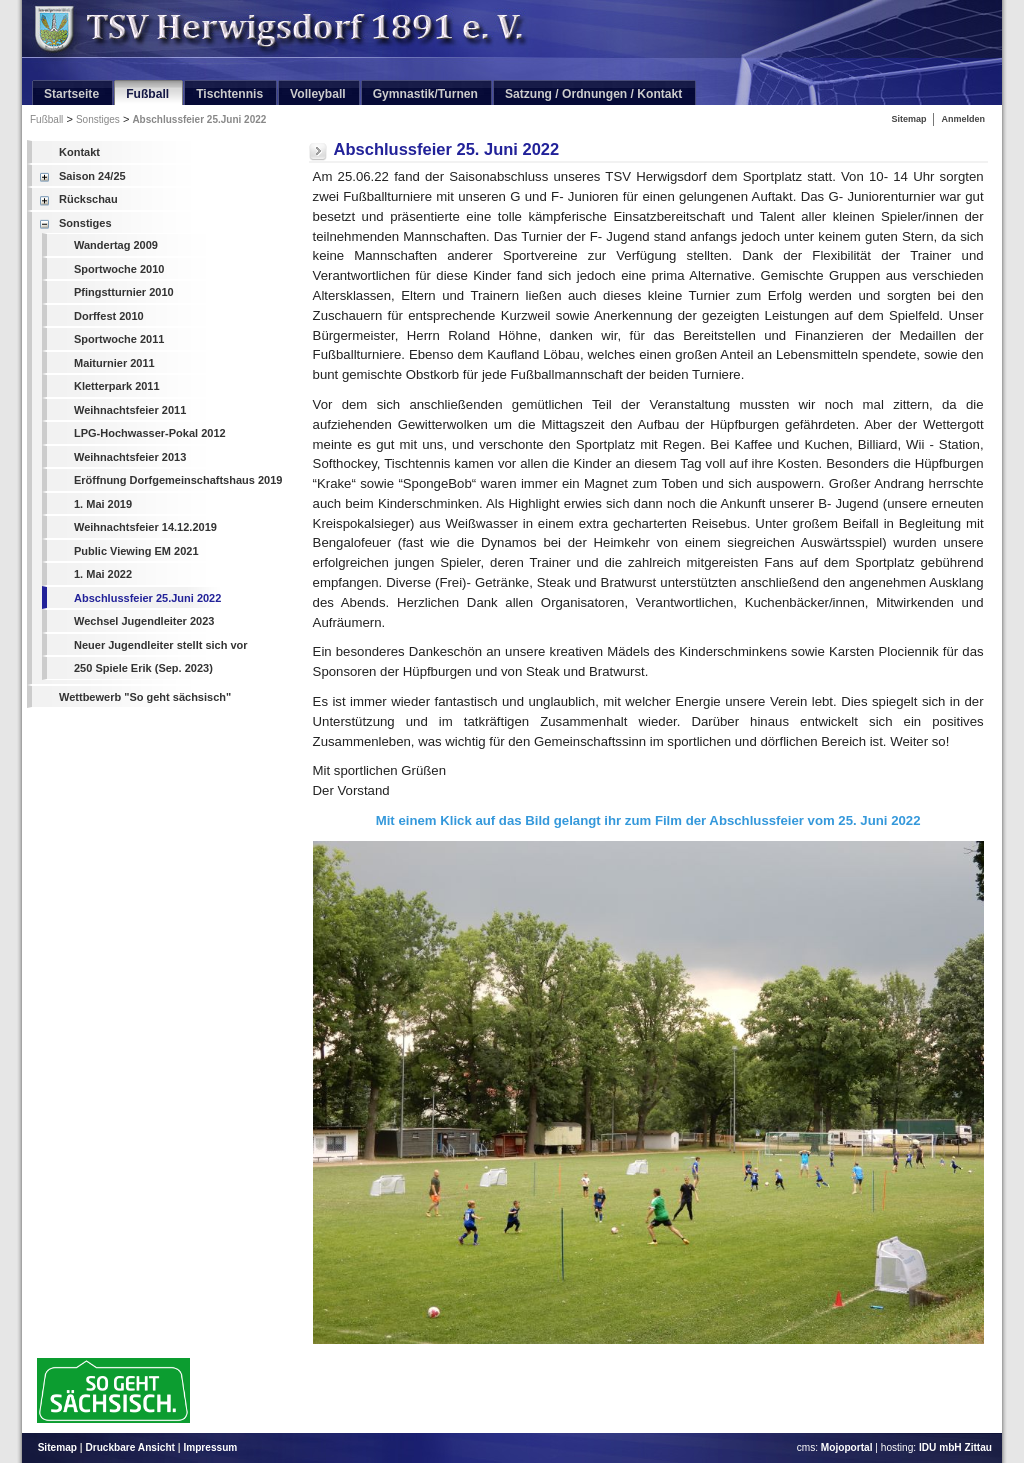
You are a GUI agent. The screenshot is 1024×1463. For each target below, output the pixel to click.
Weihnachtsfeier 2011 (130, 410)
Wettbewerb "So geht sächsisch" (145, 697)
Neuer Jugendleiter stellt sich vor (161, 645)
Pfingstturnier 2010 (124, 292)
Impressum (210, 1447)
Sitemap (908, 119)
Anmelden (963, 119)
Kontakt (79, 152)
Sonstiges (98, 119)
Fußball (46, 119)
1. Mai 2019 (103, 504)
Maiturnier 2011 (114, 363)
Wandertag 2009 (116, 245)
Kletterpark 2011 (117, 386)
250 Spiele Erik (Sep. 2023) (143, 668)
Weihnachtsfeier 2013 (130, 457)
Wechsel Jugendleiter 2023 (144, 621)
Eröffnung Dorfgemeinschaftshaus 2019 (178, 480)
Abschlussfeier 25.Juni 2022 (199, 119)
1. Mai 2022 (103, 574)
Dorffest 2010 (109, 316)
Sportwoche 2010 (119, 269)
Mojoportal (847, 1447)
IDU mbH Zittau (955, 1447)
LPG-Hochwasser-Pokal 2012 (150, 433)
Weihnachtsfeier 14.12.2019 (145, 527)
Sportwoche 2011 (119, 339)
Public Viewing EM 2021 (136, 551)
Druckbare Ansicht (130, 1447)
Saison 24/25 (92, 176)
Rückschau (88, 199)
